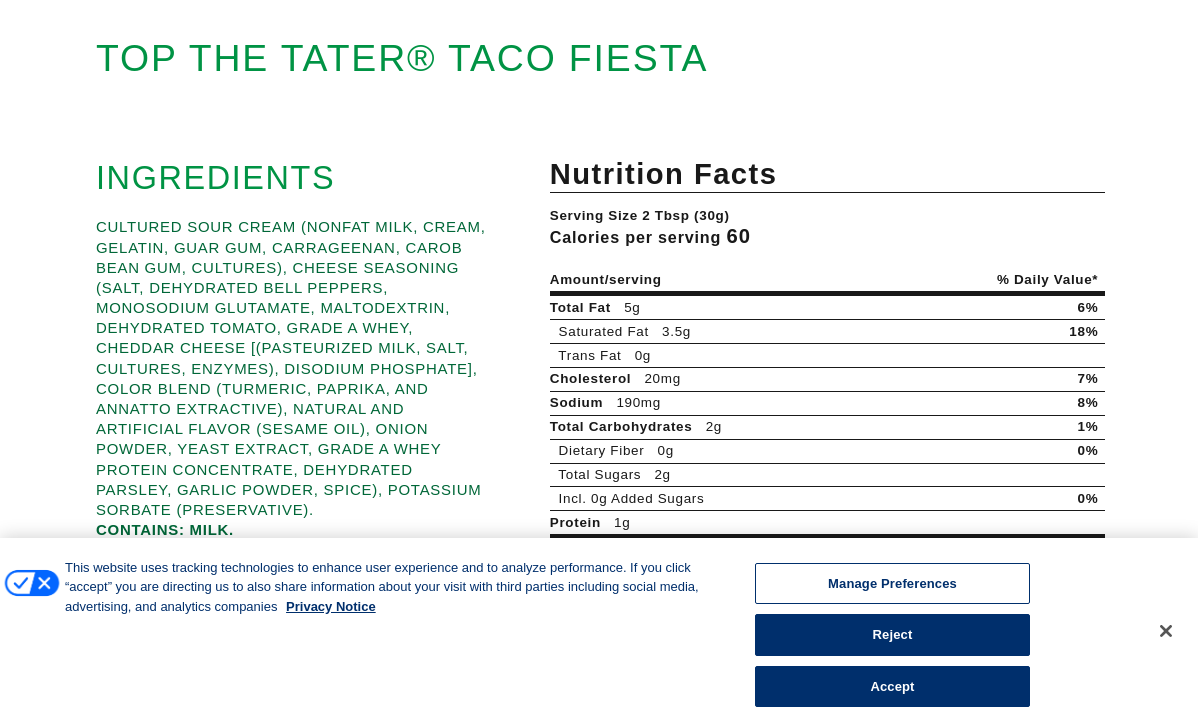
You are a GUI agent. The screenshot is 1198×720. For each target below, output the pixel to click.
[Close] (1166, 640)
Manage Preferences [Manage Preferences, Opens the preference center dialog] (892, 592)
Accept (892, 695)
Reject (893, 644)
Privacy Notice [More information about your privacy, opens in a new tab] (331, 615)
